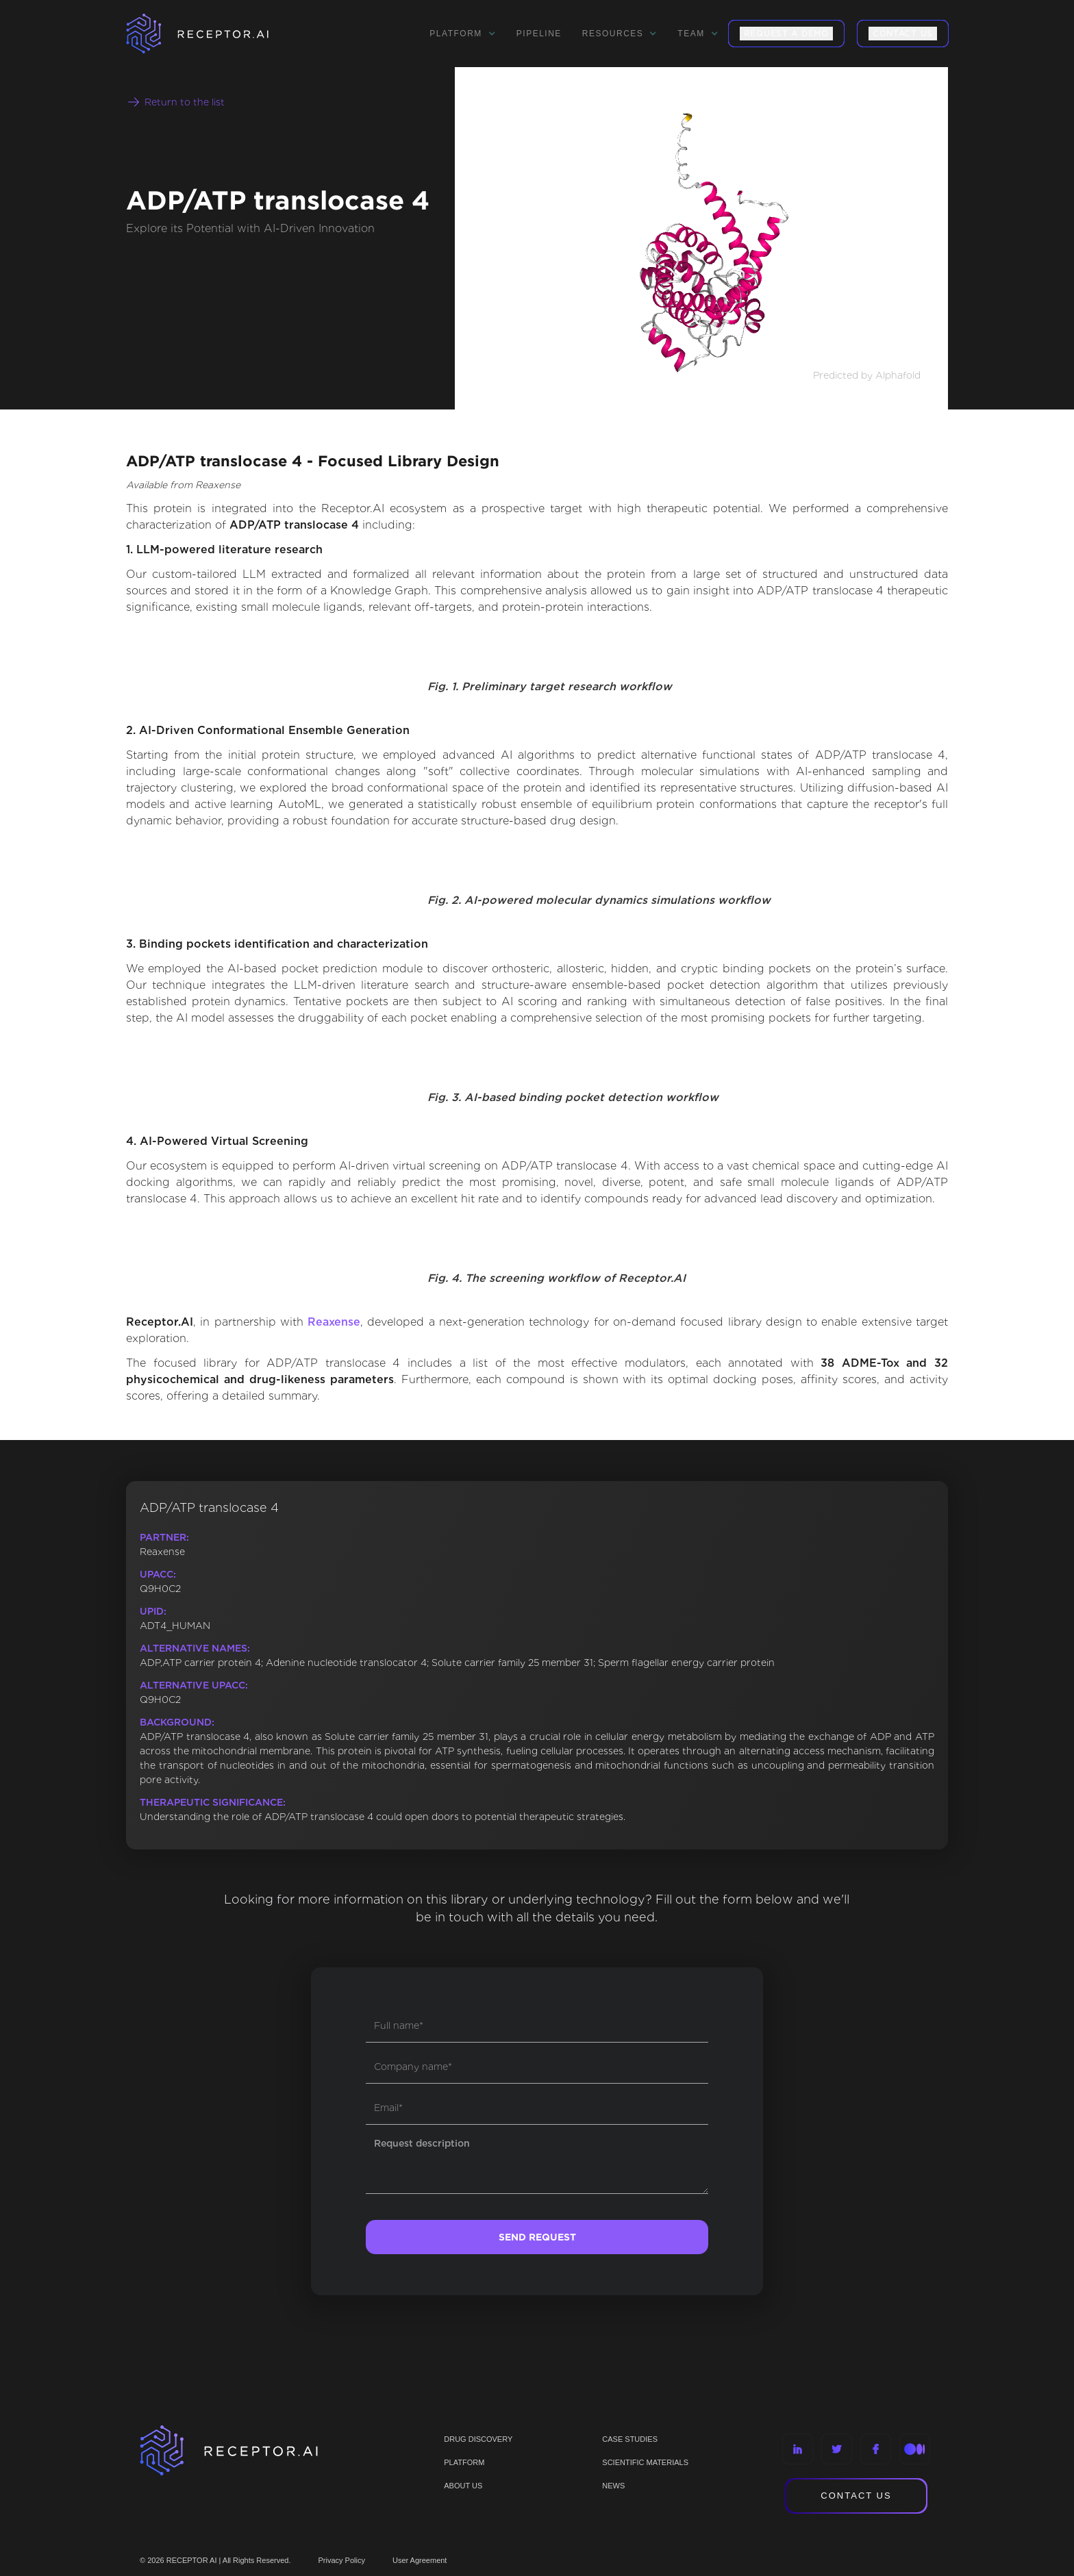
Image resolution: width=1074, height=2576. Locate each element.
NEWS (613, 2486)
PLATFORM (464, 2462)
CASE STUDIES (630, 2439)
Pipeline (539, 33)
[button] (462, 33)
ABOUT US (463, 2486)
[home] (215, 33)
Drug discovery (478, 2439)
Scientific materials (645, 2462)
